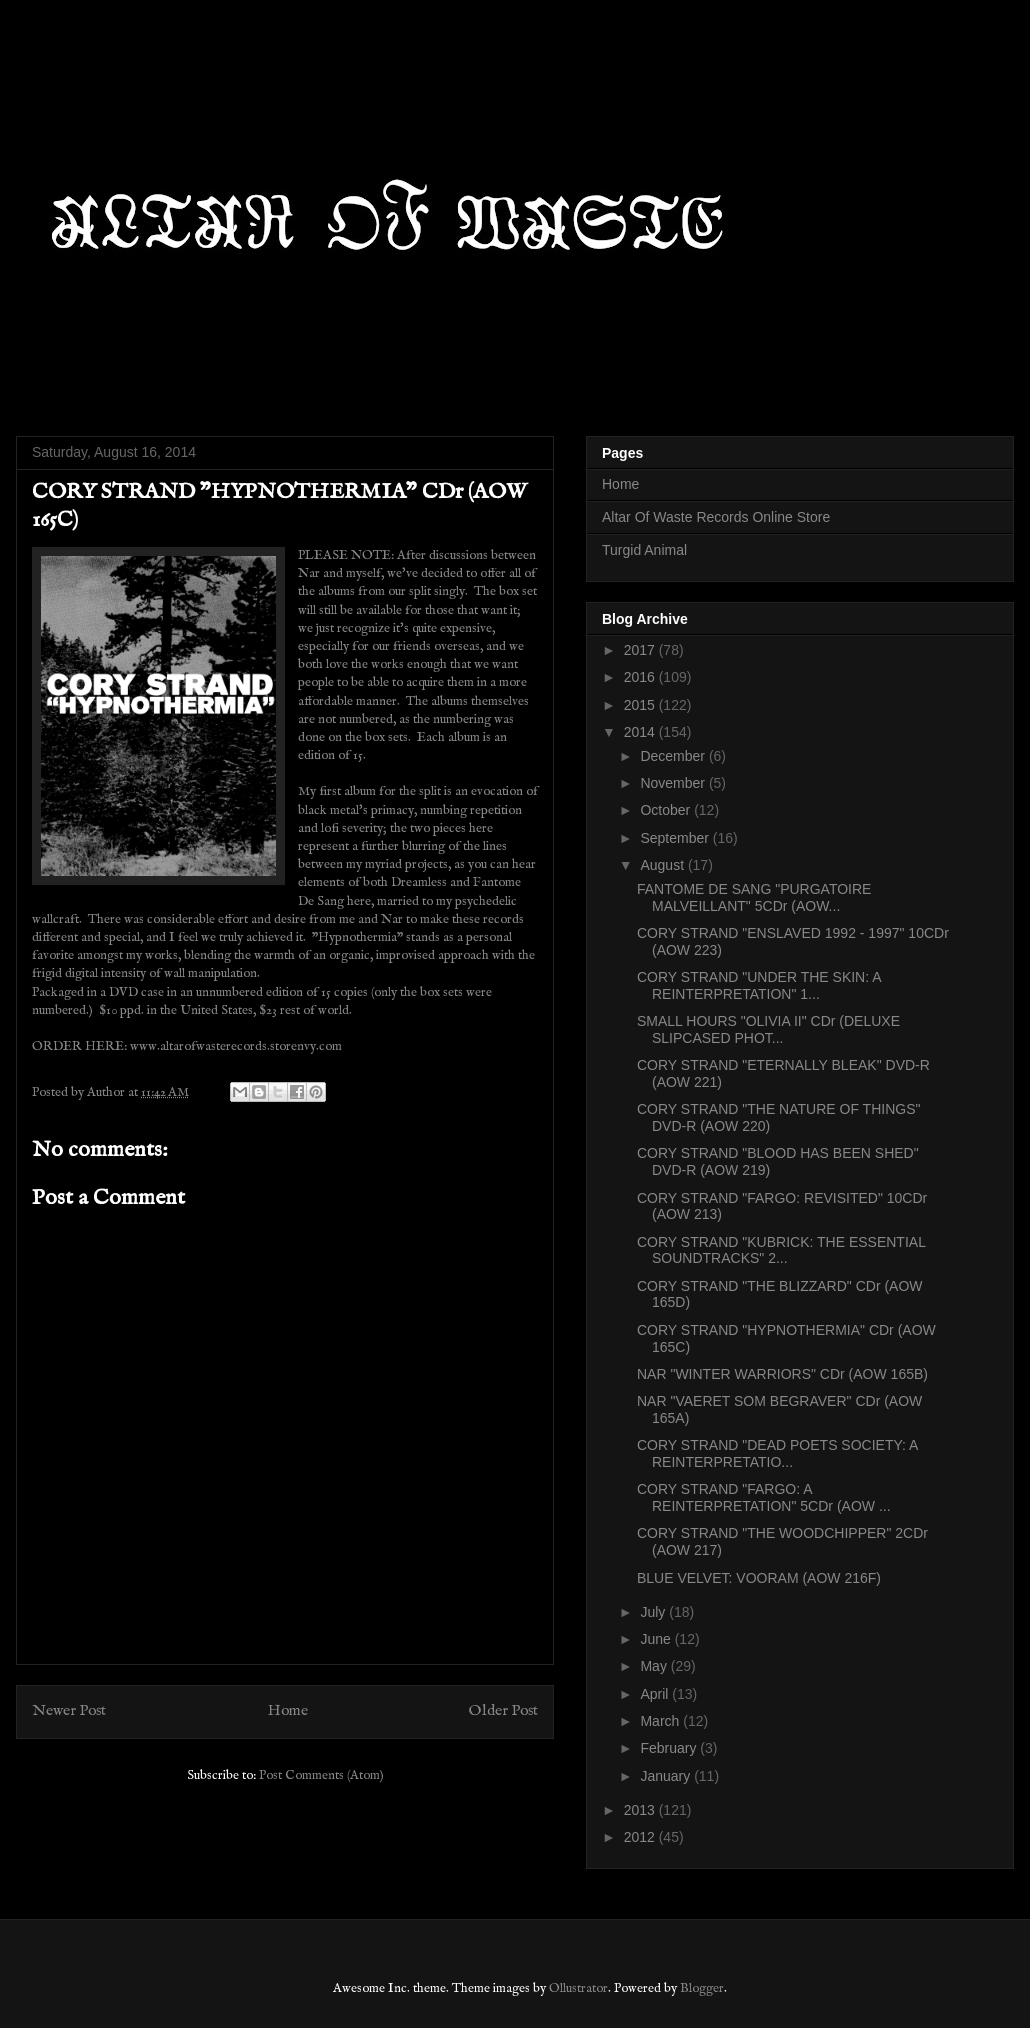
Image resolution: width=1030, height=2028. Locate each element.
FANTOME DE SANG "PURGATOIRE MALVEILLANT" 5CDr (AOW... (754, 897)
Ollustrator (578, 1988)
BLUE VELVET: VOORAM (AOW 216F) (759, 1578)
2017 (641, 650)
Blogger (702, 1988)
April (656, 1694)
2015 (641, 705)
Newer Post (69, 1711)
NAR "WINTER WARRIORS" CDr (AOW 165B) (782, 1374)
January (667, 1776)
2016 (641, 677)
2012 (641, 1837)
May (655, 1666)
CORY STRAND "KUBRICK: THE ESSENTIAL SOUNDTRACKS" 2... (781, 1250)
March (661, 1721)
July (654, 1612)
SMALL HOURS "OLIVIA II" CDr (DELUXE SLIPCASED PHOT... (768, 1029)
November (674, 783)
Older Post (503, 1711)
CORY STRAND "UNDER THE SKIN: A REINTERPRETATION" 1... (759, 985)
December (674, 756)
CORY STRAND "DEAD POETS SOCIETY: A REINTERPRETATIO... (777, 1453)
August (663, 865)
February (670, 1748)
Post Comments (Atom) (321, 1775)
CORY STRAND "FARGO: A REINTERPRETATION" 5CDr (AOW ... (764, 1497)
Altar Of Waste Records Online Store (716, 517)
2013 (641, 1810)
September (676, 838)
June (657, 1639)
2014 (641, 732)
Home (288, 1711)
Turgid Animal (644, 550)
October (667, 810)
